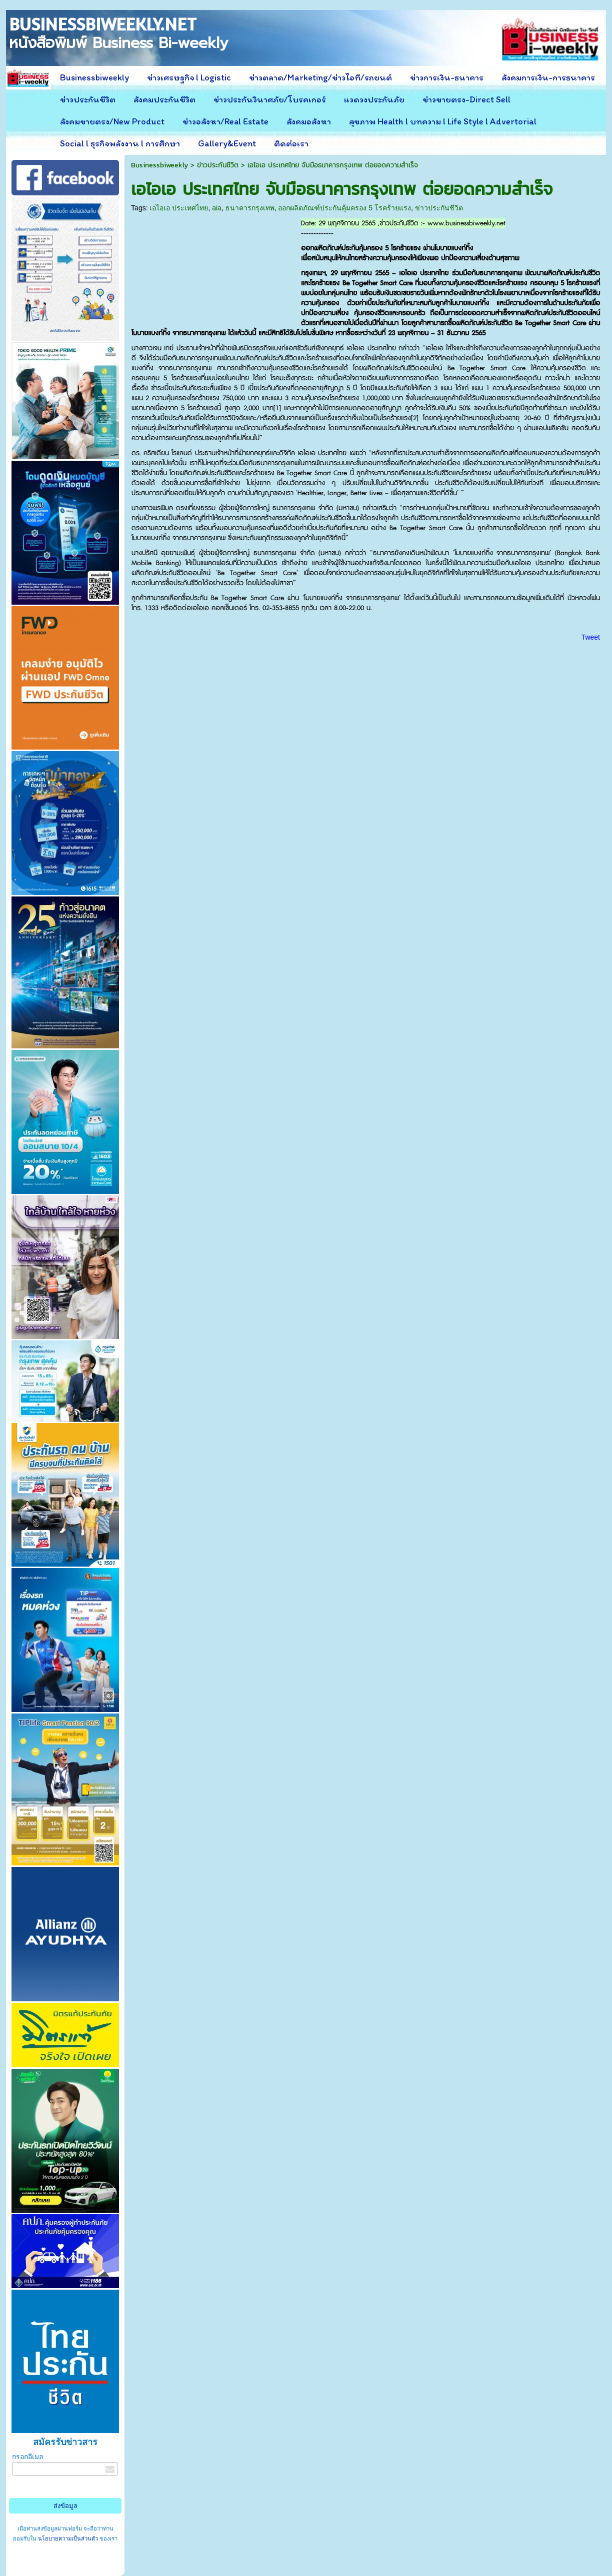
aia (217, 208)
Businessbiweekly (159, 165)
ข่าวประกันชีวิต (217, 165)
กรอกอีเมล (28, 2457)
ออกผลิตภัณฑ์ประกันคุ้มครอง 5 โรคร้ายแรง (344, 208)
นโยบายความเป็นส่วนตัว (68, 2539)
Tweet (591, 637)
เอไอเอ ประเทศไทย (179, 208)
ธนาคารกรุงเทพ (250, 208)
